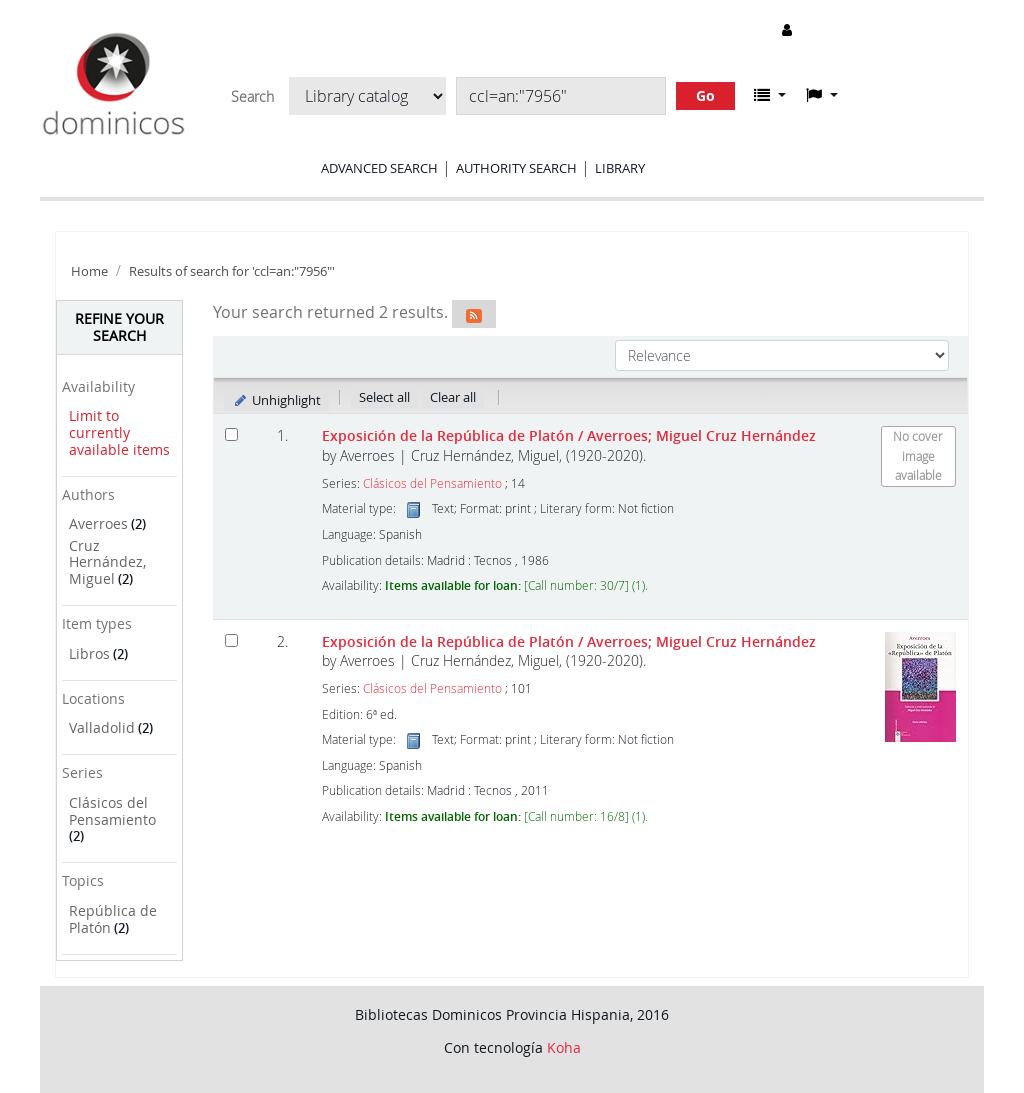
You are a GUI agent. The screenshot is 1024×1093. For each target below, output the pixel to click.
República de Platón (113, 919)
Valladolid (102, 727)
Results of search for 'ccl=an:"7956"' (232, 271)
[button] (770, 95)
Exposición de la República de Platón (569, 435)
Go (705, 95)
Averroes (98, 523)
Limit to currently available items (119, 432)
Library (620, 168)
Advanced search (379, 168)
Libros (89, 653)
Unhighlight (276, 400)
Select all (384, 397)
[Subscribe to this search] (474, 314)
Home (89, 271)
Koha (564, 1047)
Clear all (453, 397)
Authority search (516, 168)
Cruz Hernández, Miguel (107, 562)
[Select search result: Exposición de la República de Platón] (231, 434)
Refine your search (119, 327)
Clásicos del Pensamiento (112, 811)
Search (252, 97)
